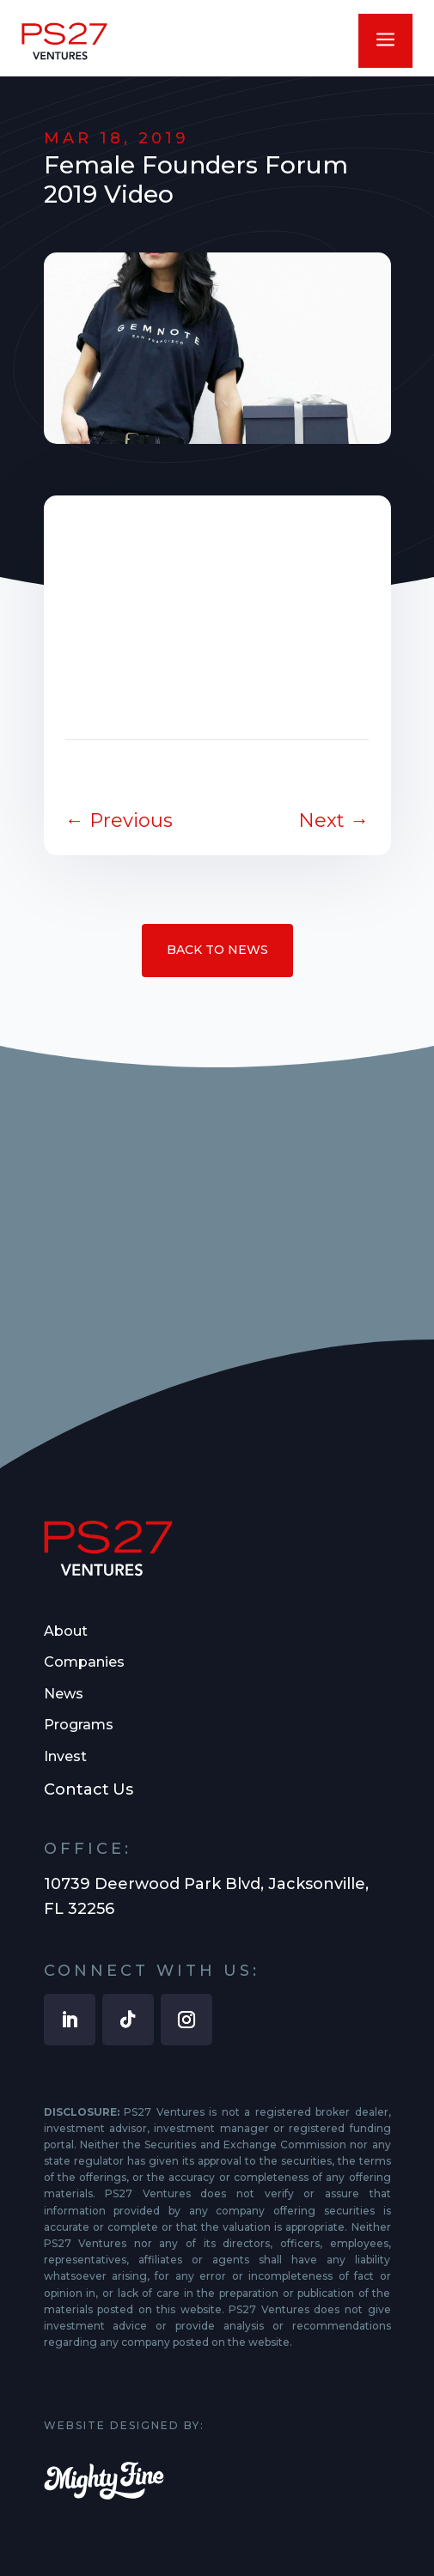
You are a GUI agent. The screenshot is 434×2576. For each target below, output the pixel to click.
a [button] (385, 41)
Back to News (217, 949)
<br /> (217, 602)
